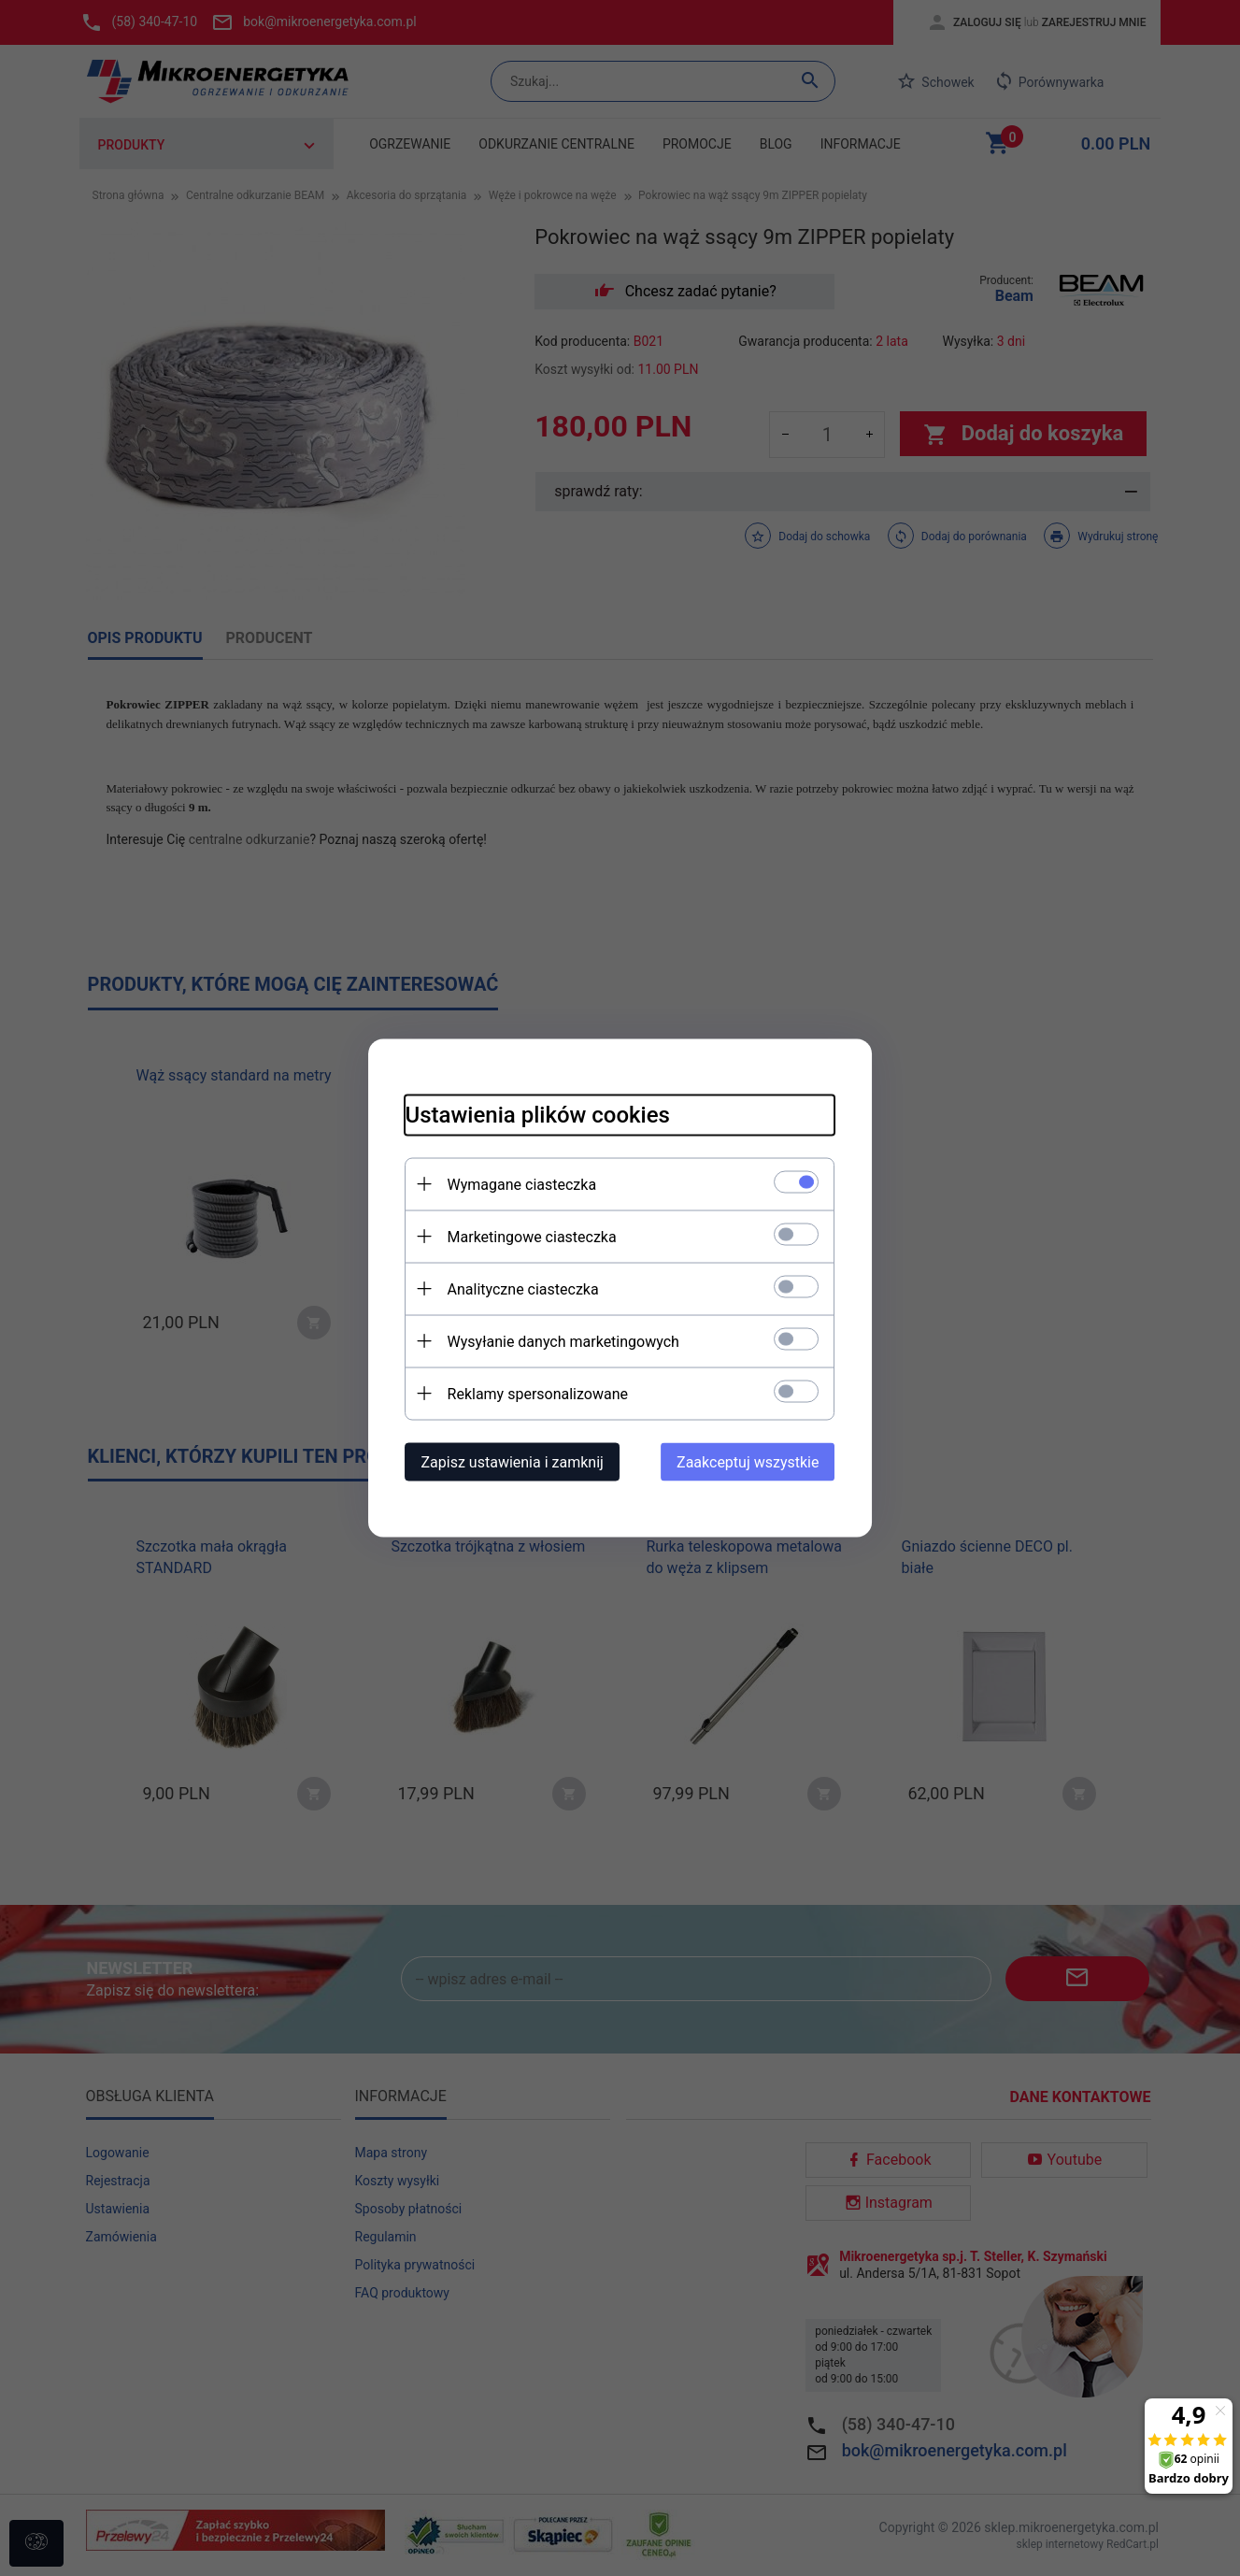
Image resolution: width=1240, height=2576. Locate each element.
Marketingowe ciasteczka (532, 1237)
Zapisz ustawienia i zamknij (512, 1462)
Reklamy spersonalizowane (538, 1394)
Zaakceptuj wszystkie (748, 1462)
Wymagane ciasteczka (522, 1185)
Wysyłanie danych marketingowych (563, 1342)
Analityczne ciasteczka (523, 1289)
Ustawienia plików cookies (538, 1115)
